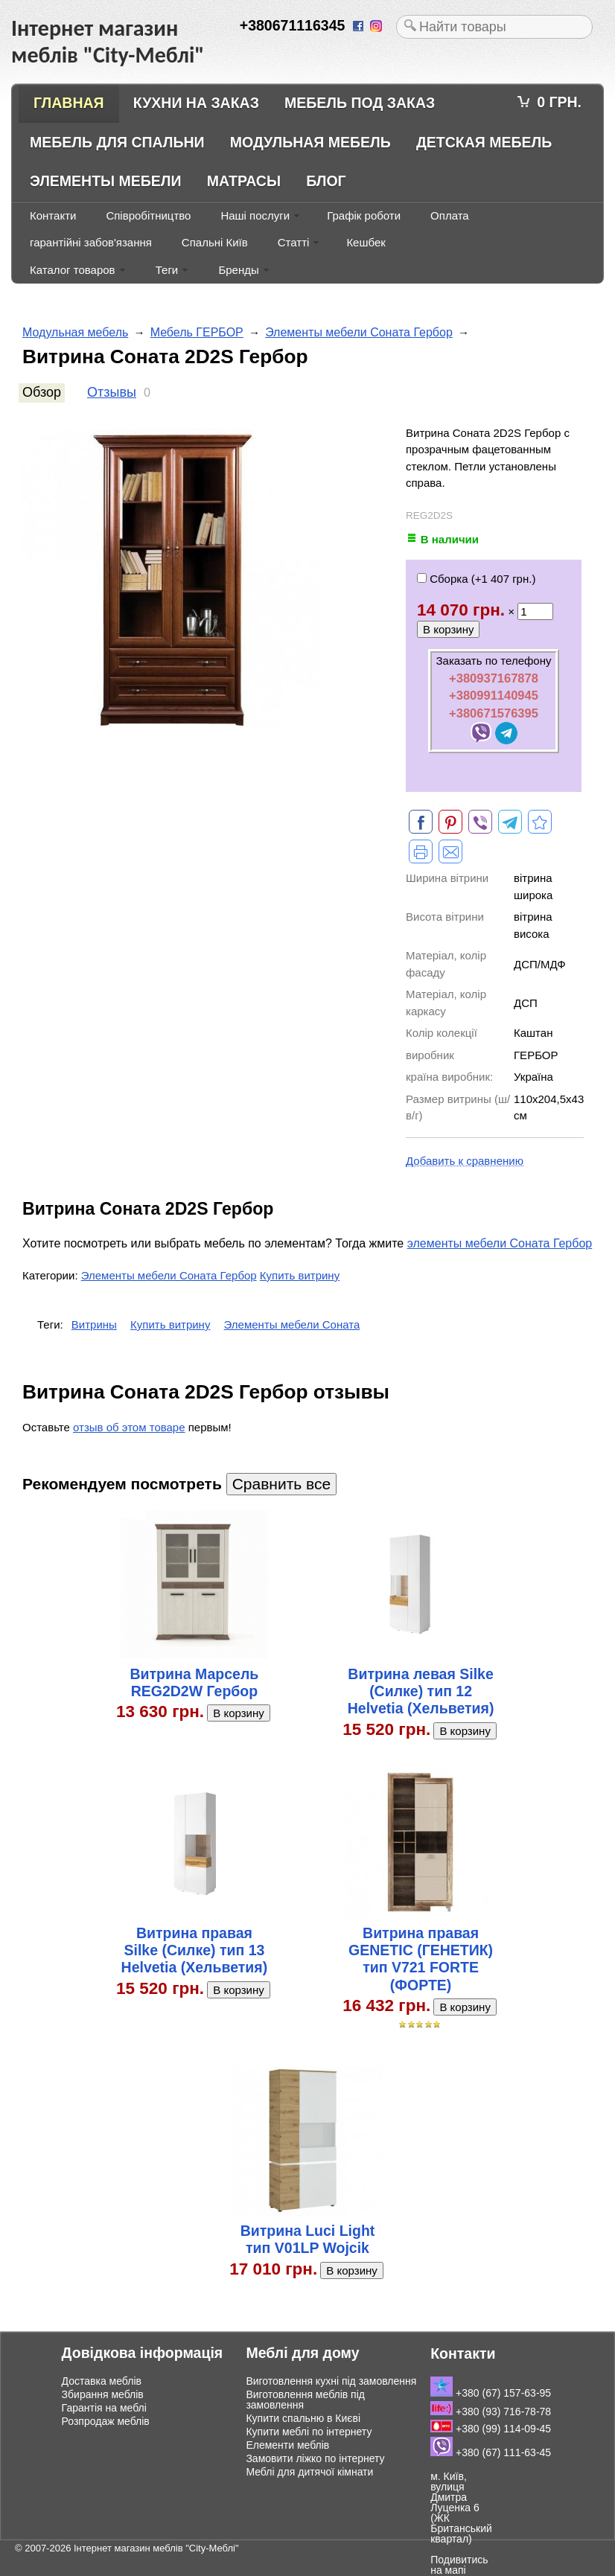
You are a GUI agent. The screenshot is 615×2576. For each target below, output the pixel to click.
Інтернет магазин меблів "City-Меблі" (156, 2548)
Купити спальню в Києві (303, 2418)
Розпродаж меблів (106, 2421)
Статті (294, 242)
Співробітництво (148, 215)
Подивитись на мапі (459, 2565)
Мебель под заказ (359, 103)
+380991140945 (493, 695)
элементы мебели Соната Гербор (500, 1243)
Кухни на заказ (196, 103)
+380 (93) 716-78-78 (490, 2411)
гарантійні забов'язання (91, 242)
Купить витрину (300, 1275)
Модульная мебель (310, 142)
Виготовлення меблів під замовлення (305, 2399)
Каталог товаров (72, 269)
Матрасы (244, 181)
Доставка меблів (101, 2381)
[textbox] (494, 27)
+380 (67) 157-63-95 (490, 2393)
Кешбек (365, 242)
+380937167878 (493, 678)
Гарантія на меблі (104, 2408)
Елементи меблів (287, 2445)
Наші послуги (255, 215)
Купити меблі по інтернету (309, 2432)
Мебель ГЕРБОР (196, 332)
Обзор (41, 392)
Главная (69, 103)
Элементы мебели (106, 181)
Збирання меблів (103, 2394)
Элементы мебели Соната (292, 1324)
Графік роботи (364, 215)
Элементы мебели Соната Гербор (359, 332)
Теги (167, 269)
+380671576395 (493, 713)
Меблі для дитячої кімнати (309, 2472)
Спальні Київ (215, 242)
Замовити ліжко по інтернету (315, 2458)
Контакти (53, 215)
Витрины (94, 1324)
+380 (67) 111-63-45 (490, 2452)
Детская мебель (484, 142)
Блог (325, 181)
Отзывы (111, 392)
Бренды (238, 269)
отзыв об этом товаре (129, 1427)
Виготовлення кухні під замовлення (331, 2381)
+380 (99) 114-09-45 (490, 2429)
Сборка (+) (476, 578)
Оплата (449, 215)
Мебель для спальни (117, 142)
